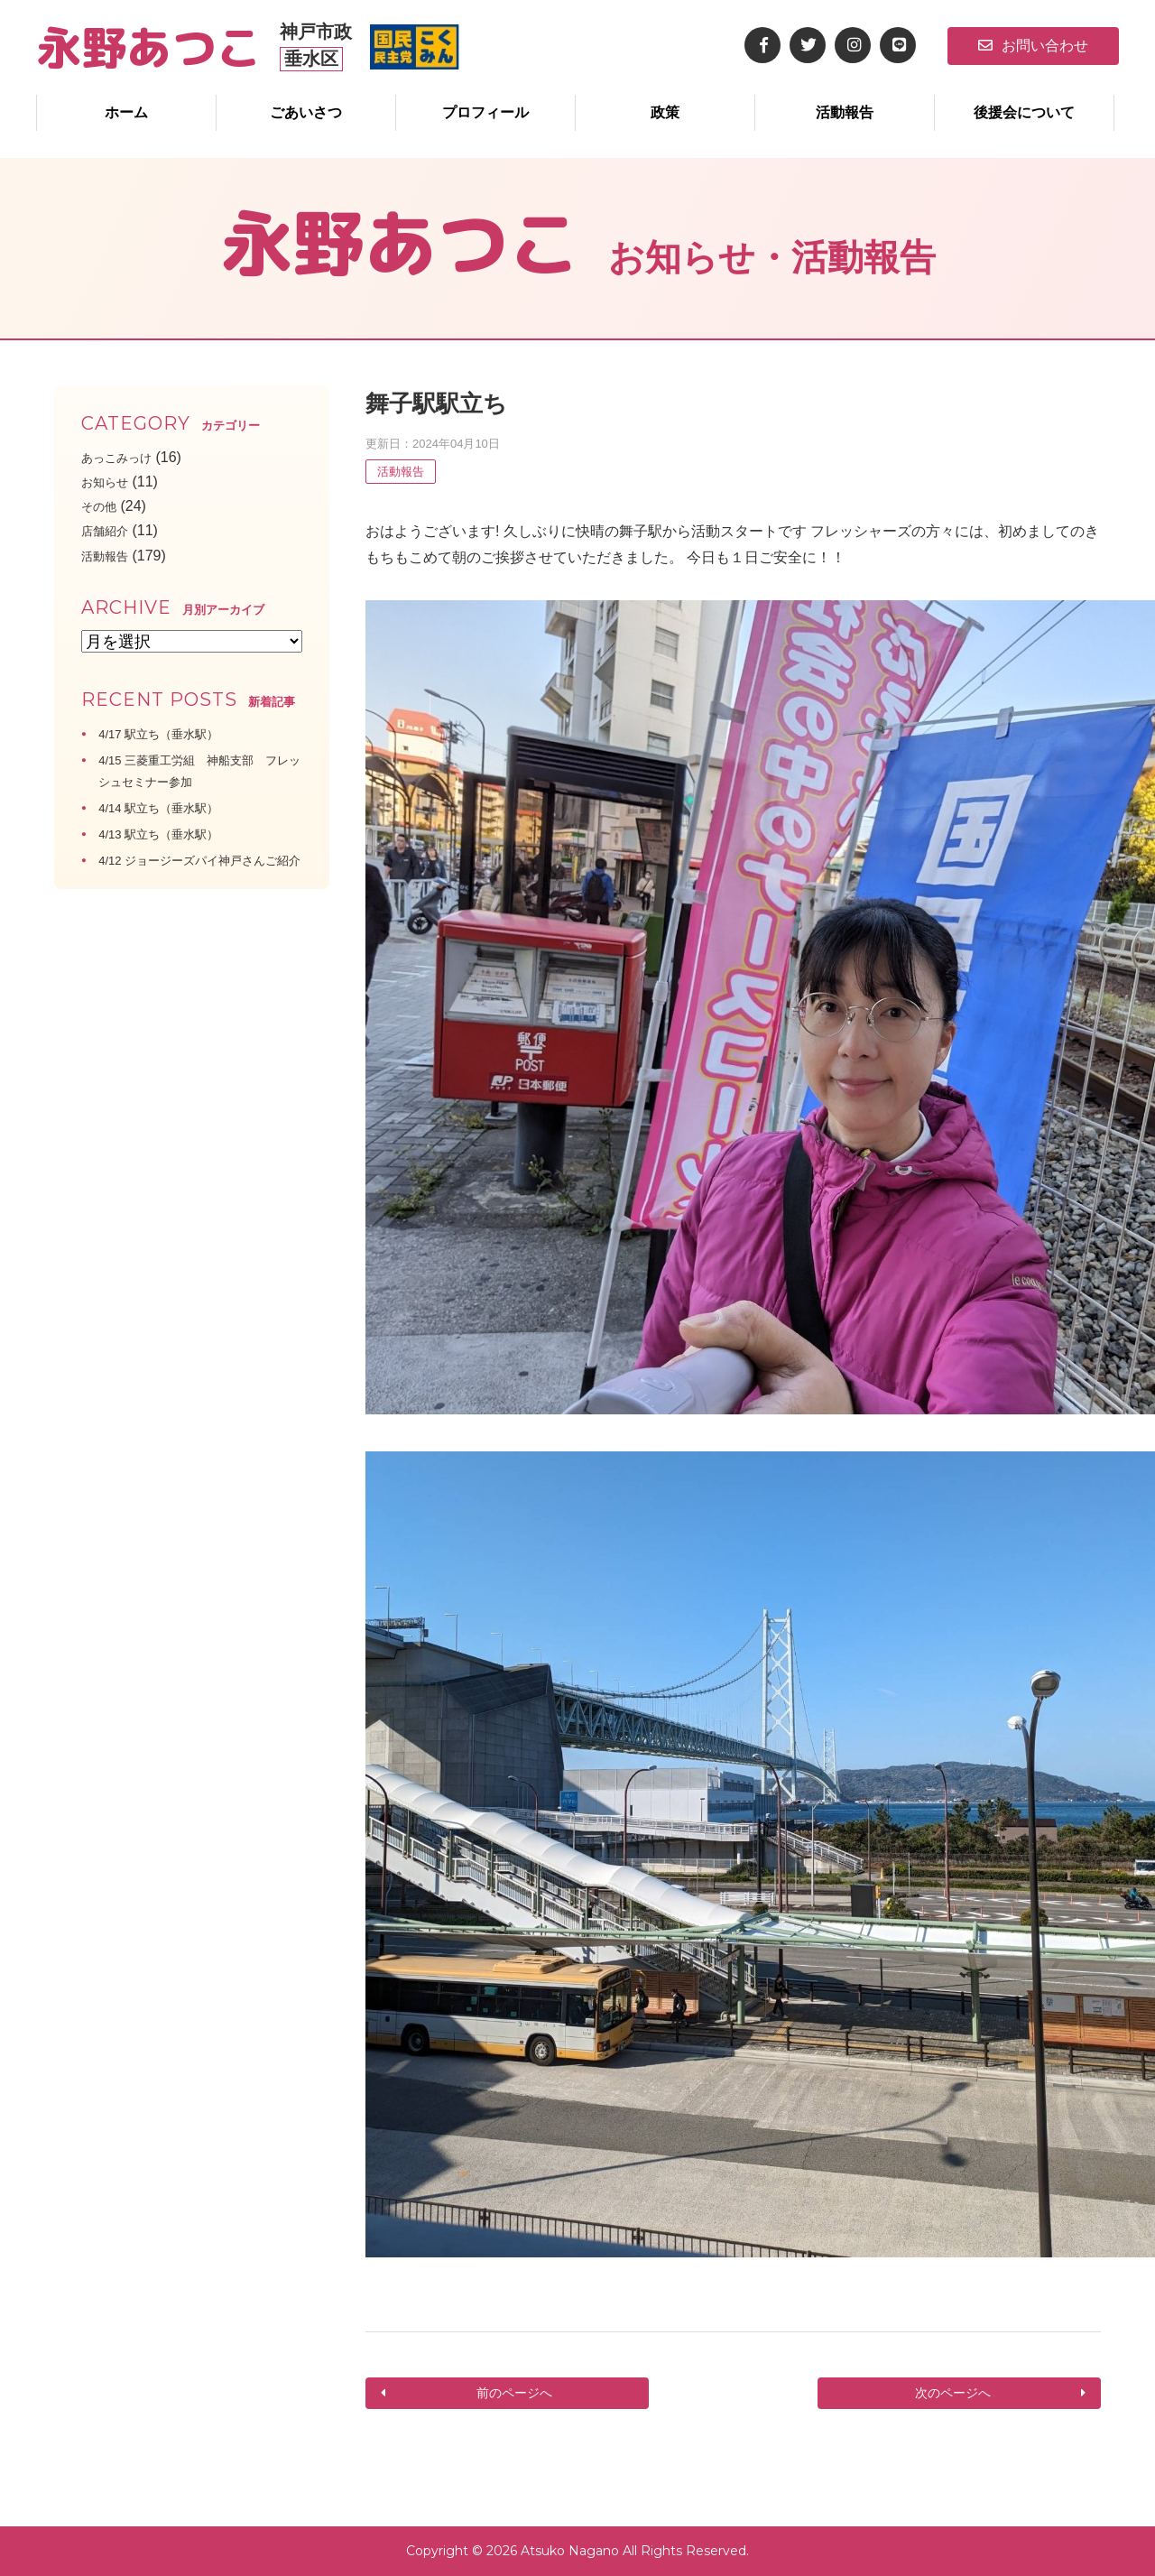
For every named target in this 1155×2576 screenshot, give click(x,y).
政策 (665, 112)
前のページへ (511, 2393)
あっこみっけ (124, 457)
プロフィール (485, 112)
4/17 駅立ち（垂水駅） (172, 733)
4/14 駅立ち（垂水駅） (172, 807)
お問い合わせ (1033, 45)
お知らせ (110, 481)
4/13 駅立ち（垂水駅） (172, 833)
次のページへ (954, 2393)
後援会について (1024, 112)
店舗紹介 (110, 530)
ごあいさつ (306, 112)
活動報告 (844, 112)
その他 (103, 506)
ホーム (126, 112)
